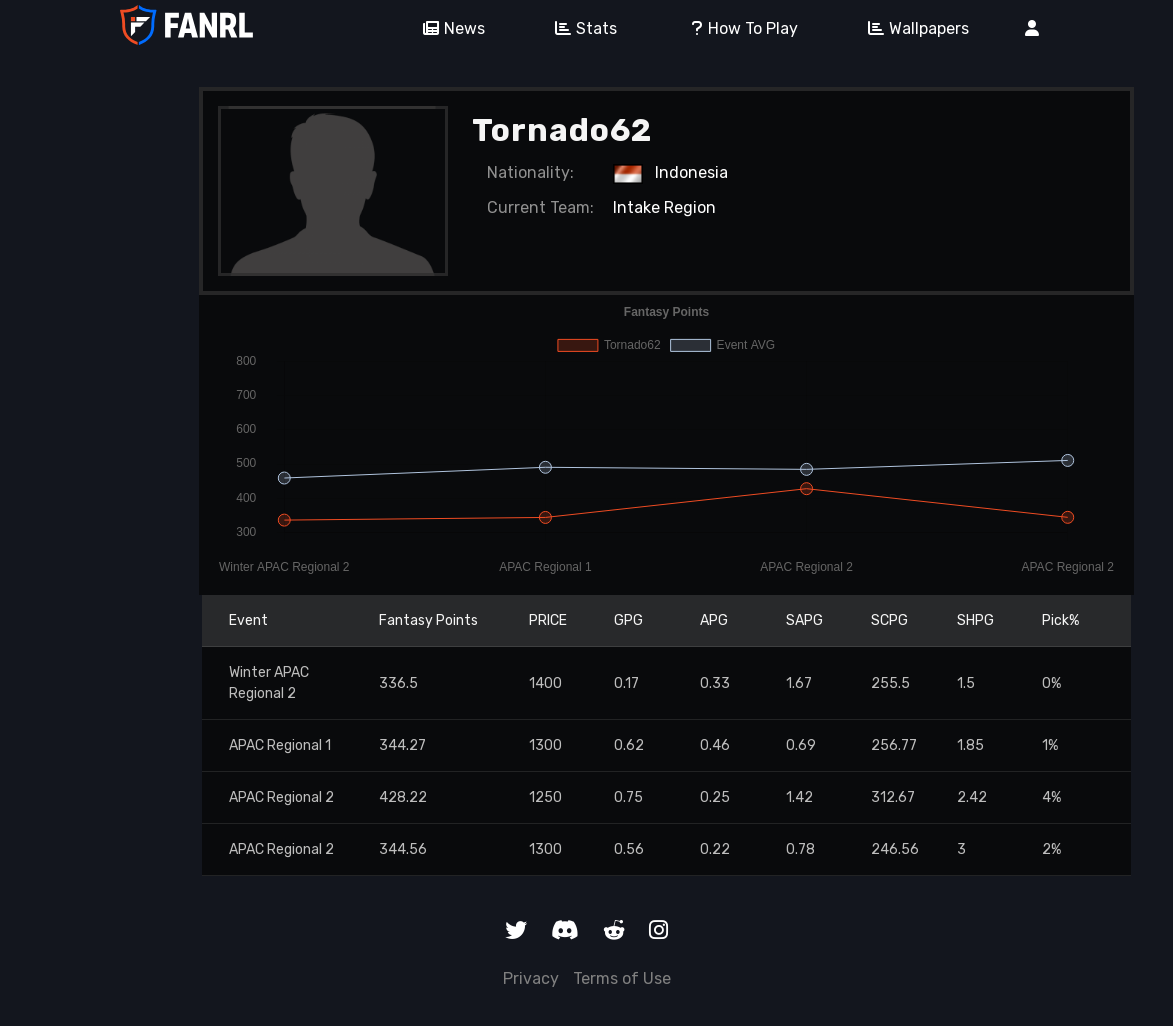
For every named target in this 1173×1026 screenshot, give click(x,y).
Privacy (531, 978)
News (447, 28)
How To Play (735, 28)
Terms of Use (622, 978)
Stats (579, 28)
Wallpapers (911, 28)
